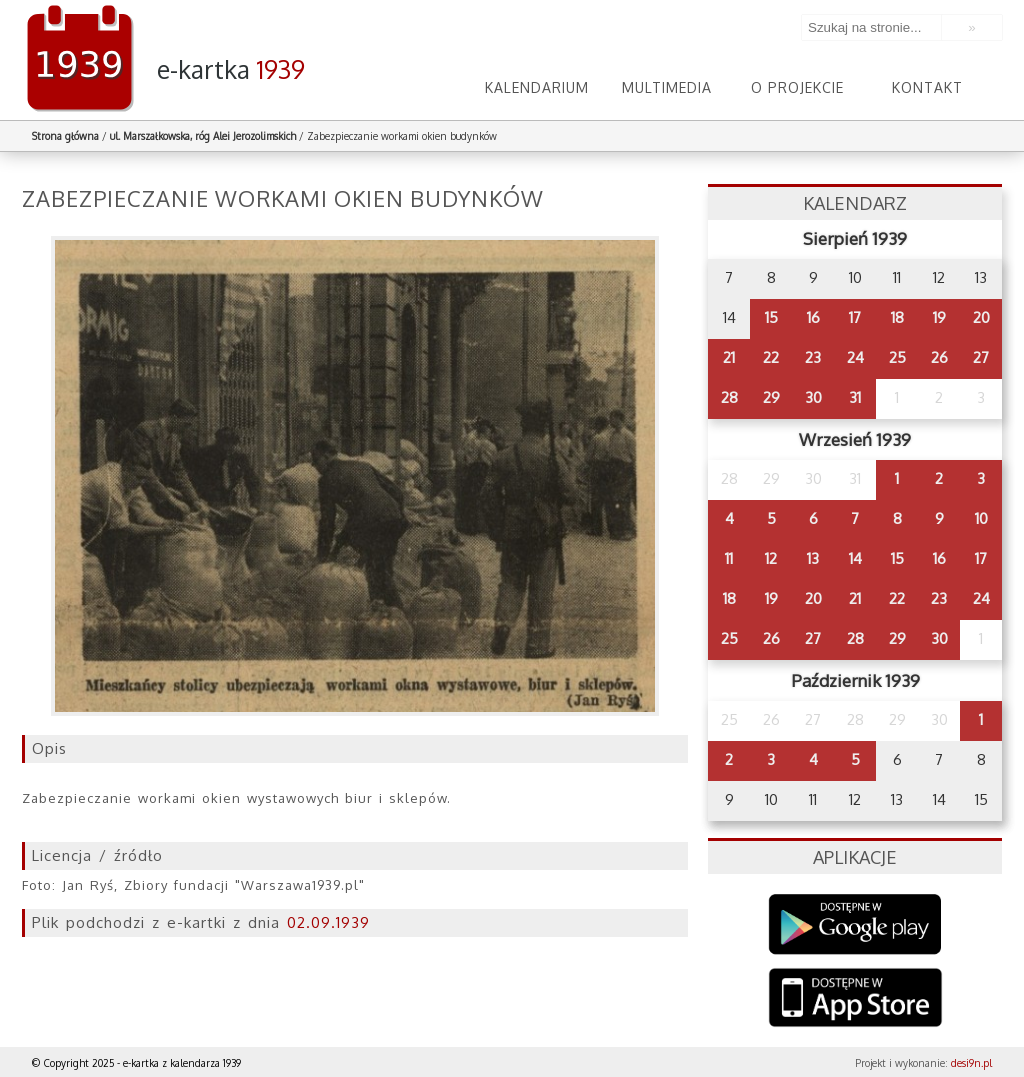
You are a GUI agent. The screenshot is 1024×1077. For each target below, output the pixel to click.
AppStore (855, 999)
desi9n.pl (971, 1063)
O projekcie (797, 87)
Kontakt (927, 87)
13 (813, 558)
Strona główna (65, 136)
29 (771, 397)
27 (981, 357)
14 (855, 558)
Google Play (855, 924)
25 (897, 357)
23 (813, 357)
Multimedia (667, 87)
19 (939, 317)
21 (729, 357)
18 (897, 317)
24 (855, 357)
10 (981, 518)
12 (771, 558)
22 (771, 357)
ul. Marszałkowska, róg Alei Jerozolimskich (203, 136)
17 (855, 317)
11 (729, 558)
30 (813, 397)
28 (729, 397)
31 (855, 397)
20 (981, 317)
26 (939, 357)
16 (813, 317)
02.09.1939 (328, 922)
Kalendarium (537, 87)
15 (771, 317)
